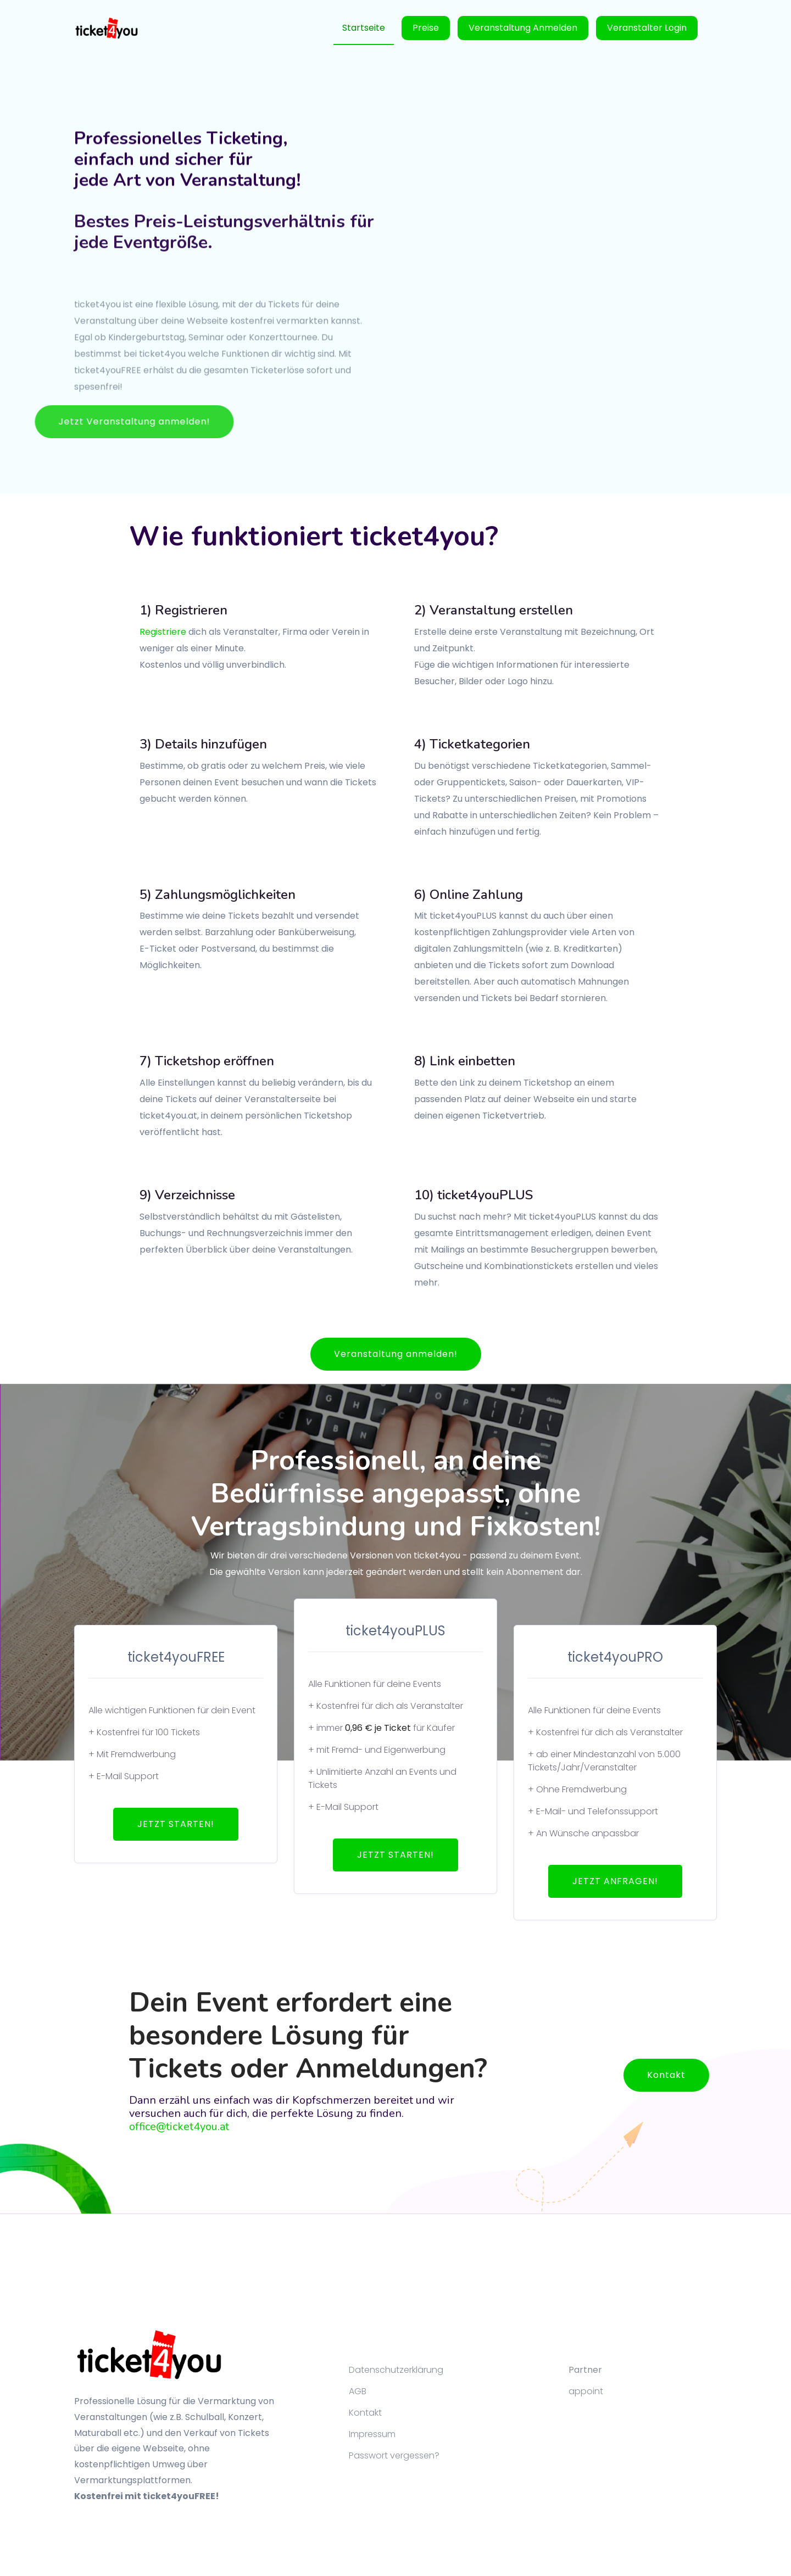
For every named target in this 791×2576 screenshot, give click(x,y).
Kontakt (666, 2075)
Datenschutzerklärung (396, 2369)
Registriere (163, 631)
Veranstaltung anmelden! (396, 1354)
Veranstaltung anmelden (523, 27)
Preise (426, 27)
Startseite (363, 27)
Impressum (372, 2434)
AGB (357, 2391)
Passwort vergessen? (394, 2455)
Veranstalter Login (647, 27)
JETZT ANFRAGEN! (615, 1881)
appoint (586, 2391)
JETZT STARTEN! (175, 1824)
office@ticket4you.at (179, 2126)
